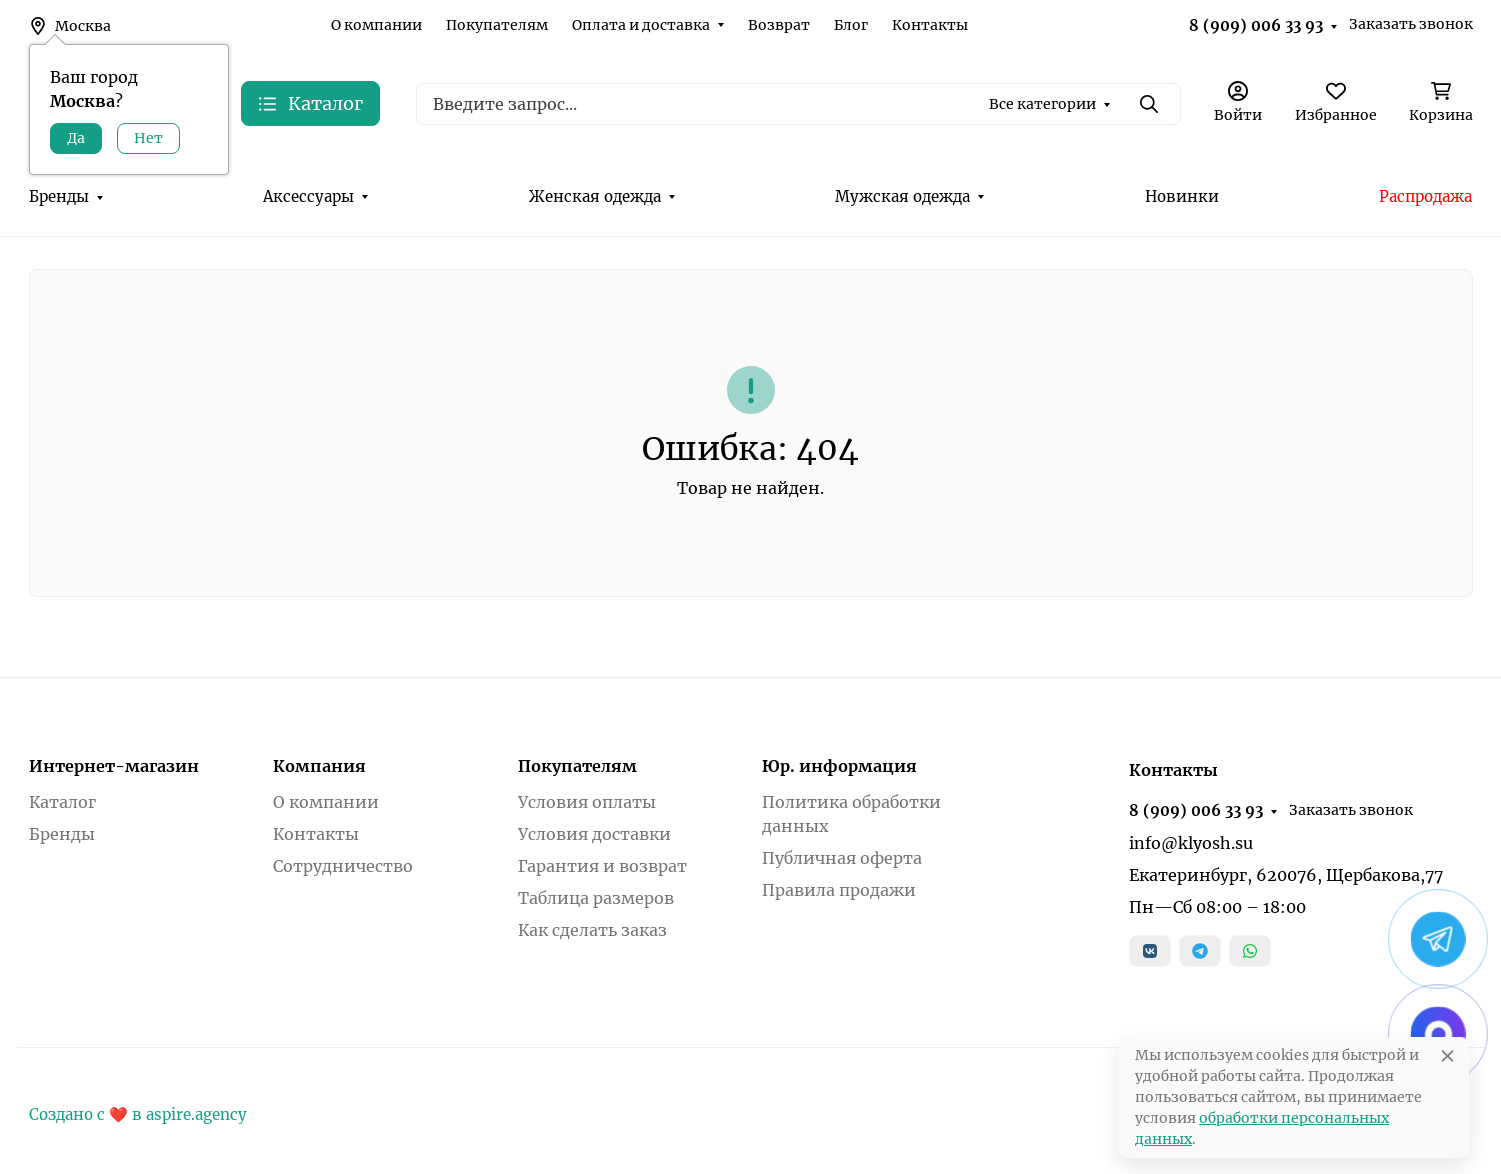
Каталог (62, 802)
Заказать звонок (1411, 24)
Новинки (1182, 196)
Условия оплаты (587, 802)
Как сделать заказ (592, 930)
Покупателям (497, 25)
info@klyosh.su (1191, 843)
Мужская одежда (902, 196)
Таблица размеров (596, 898)
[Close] (1447, 1055)
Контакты (930, 25)
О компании (376, 25)
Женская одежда (595, 196)
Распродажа (1425, 196)
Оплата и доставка (641, 25)
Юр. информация (839, 766)
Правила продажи (839, 890)
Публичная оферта (842, 858)
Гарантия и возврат (602, 866)
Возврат (779, 25)
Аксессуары (308, 196)
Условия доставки (594, 834)
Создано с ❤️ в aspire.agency (138, 1114)
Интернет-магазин (114, 766)
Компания (319, 766)
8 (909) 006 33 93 (1256, 25)
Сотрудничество (343, 866)
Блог (851, 25)
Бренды (59, 196)
